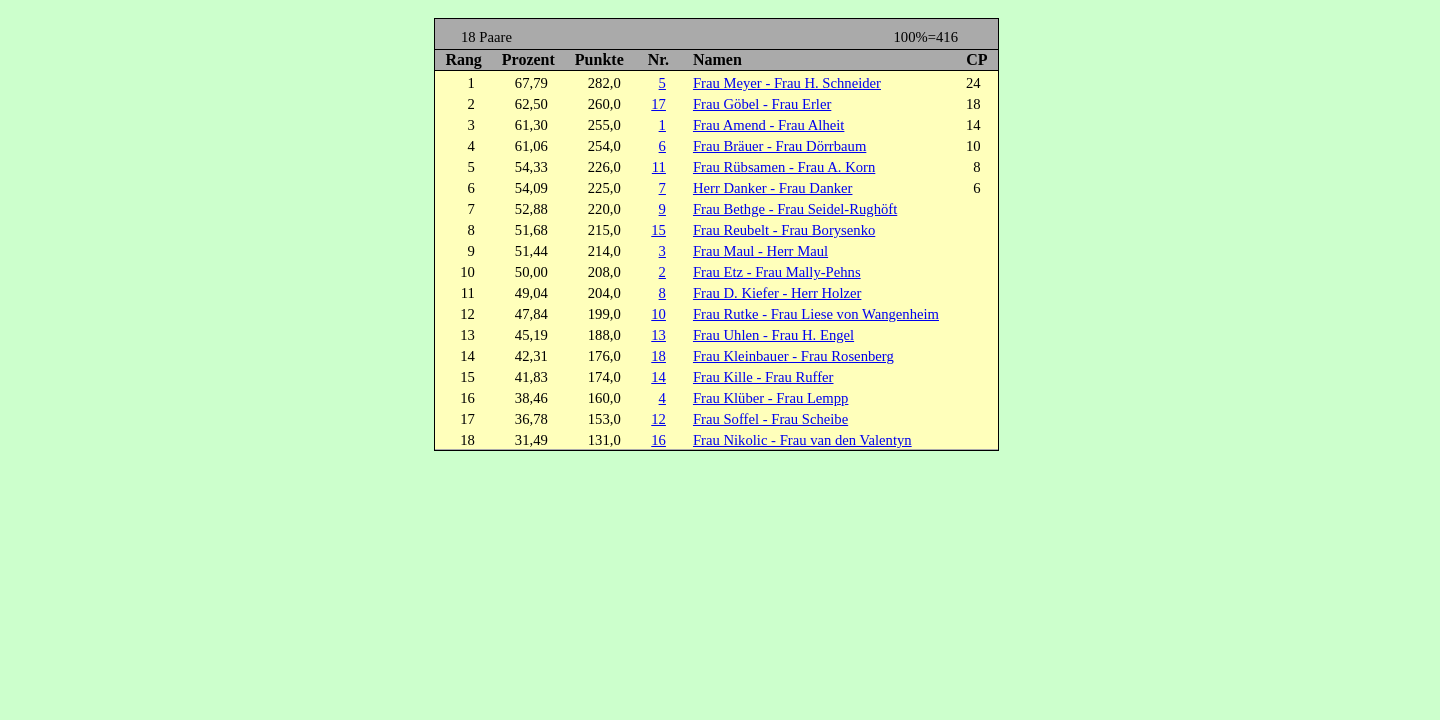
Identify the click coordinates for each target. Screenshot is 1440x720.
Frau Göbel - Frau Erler (762, 104)
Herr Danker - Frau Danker (773, 188)
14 (658, 377)
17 (658, 104)
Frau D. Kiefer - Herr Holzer (777, 293)
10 (658, 314)
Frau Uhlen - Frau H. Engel (773, 335)
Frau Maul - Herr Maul (760, 251)
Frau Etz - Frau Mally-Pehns (777, 272)
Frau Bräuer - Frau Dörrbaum (779, 146)
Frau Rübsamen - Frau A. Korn (784, 167)
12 (658, 419)
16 (658, 440)
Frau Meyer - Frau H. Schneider (787, 83)
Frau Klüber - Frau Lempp (770, 398)
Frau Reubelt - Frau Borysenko (784, 230)
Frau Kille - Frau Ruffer (763, 377)
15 (658, 230)
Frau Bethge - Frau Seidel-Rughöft (795, 209)
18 (658, 356)
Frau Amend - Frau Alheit (768, 125)
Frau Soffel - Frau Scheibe (770, 419)
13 (658, 335)
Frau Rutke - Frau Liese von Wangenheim (816, 314)
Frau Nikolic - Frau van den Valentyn (802, 440)
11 (659, 167)
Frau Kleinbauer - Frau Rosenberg (793, 356)
